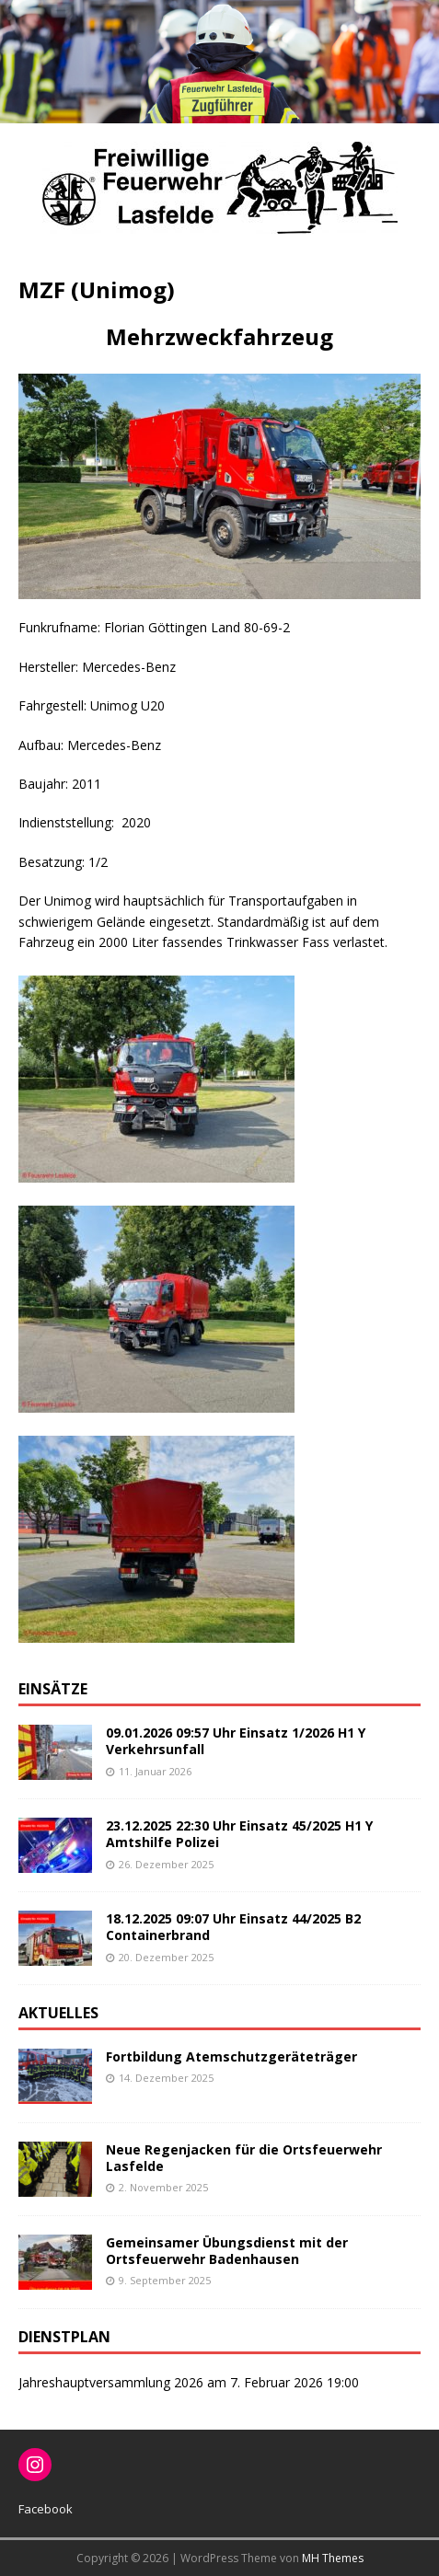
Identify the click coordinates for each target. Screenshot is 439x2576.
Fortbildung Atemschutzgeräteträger (231, 2056)
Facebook (45, 2509)
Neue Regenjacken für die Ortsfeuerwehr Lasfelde (244, 2158)
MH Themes (333, 2558)
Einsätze (52, 1689)
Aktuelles (58, 2013)
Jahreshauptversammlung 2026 (110, 2382)
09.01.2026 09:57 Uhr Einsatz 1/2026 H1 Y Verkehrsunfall (235, 1741)
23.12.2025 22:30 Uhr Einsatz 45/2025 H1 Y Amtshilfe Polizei (239, 1834)
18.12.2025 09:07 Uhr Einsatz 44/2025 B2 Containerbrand (233, 1927)
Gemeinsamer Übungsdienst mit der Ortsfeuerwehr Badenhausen (227, 2251)
